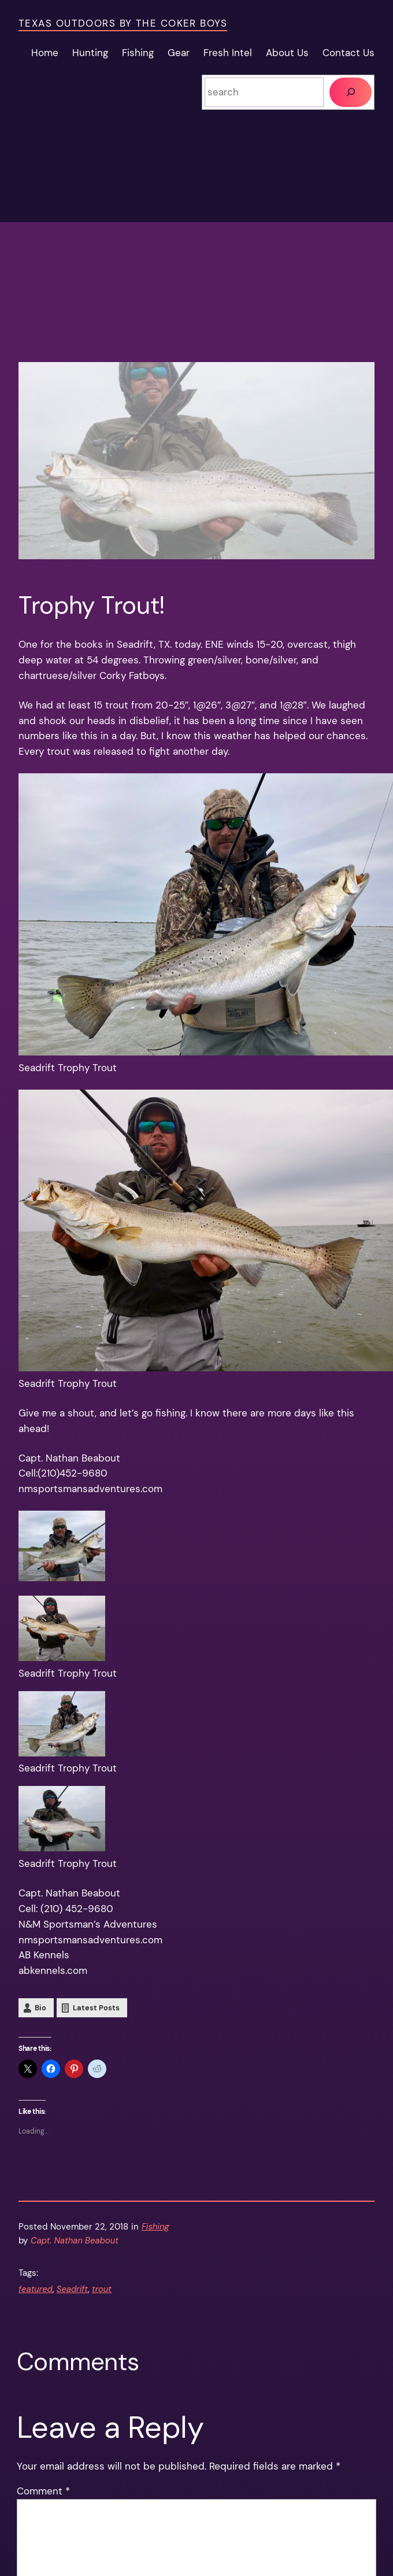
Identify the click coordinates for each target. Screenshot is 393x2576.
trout (102, 2289)
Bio (40, 2008)
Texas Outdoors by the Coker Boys (122, 23)
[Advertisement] (196, 281)
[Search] (350, 91)
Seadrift (72, 2289)
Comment (43, 2491)
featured (35, 2289)
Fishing (155, 2226)
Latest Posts (96, 2008)
